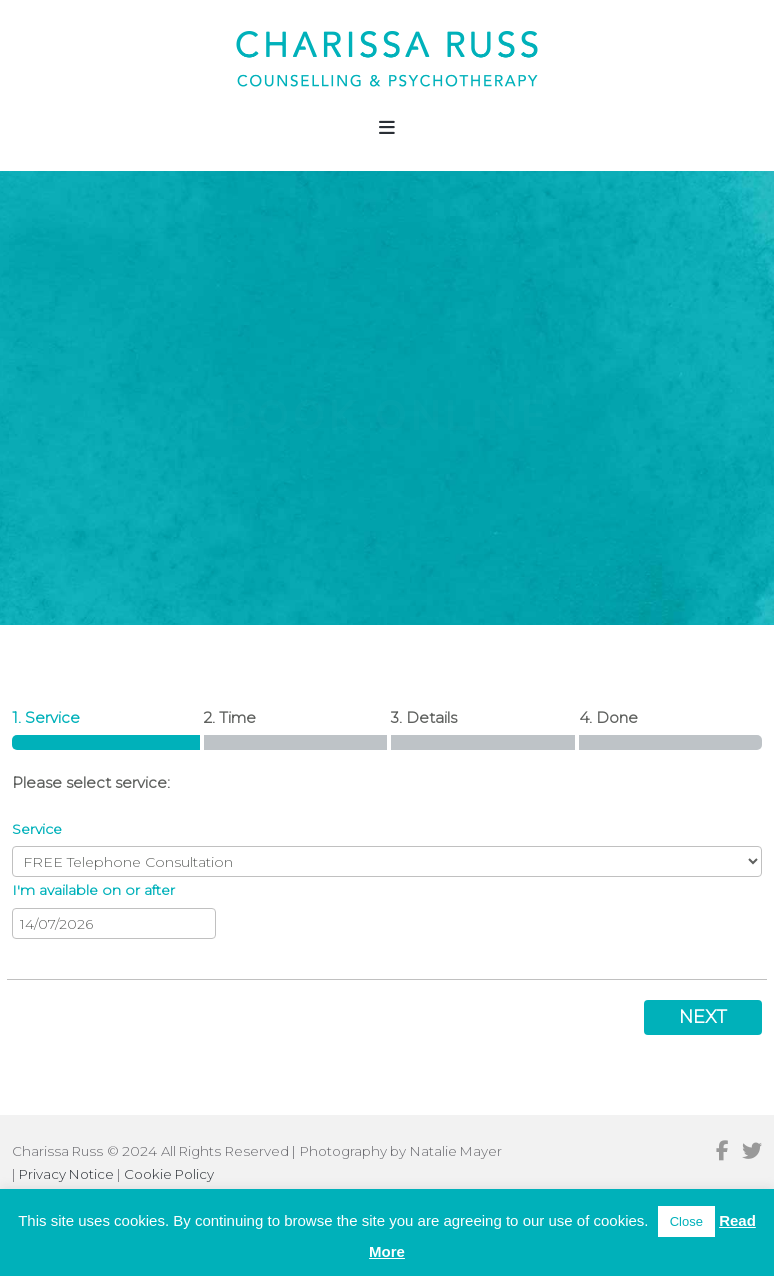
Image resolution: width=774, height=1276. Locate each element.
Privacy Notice (66, 1174)
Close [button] (686, 1221)
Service (37, 829)
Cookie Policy (169, 1174)
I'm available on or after (93, 890)
